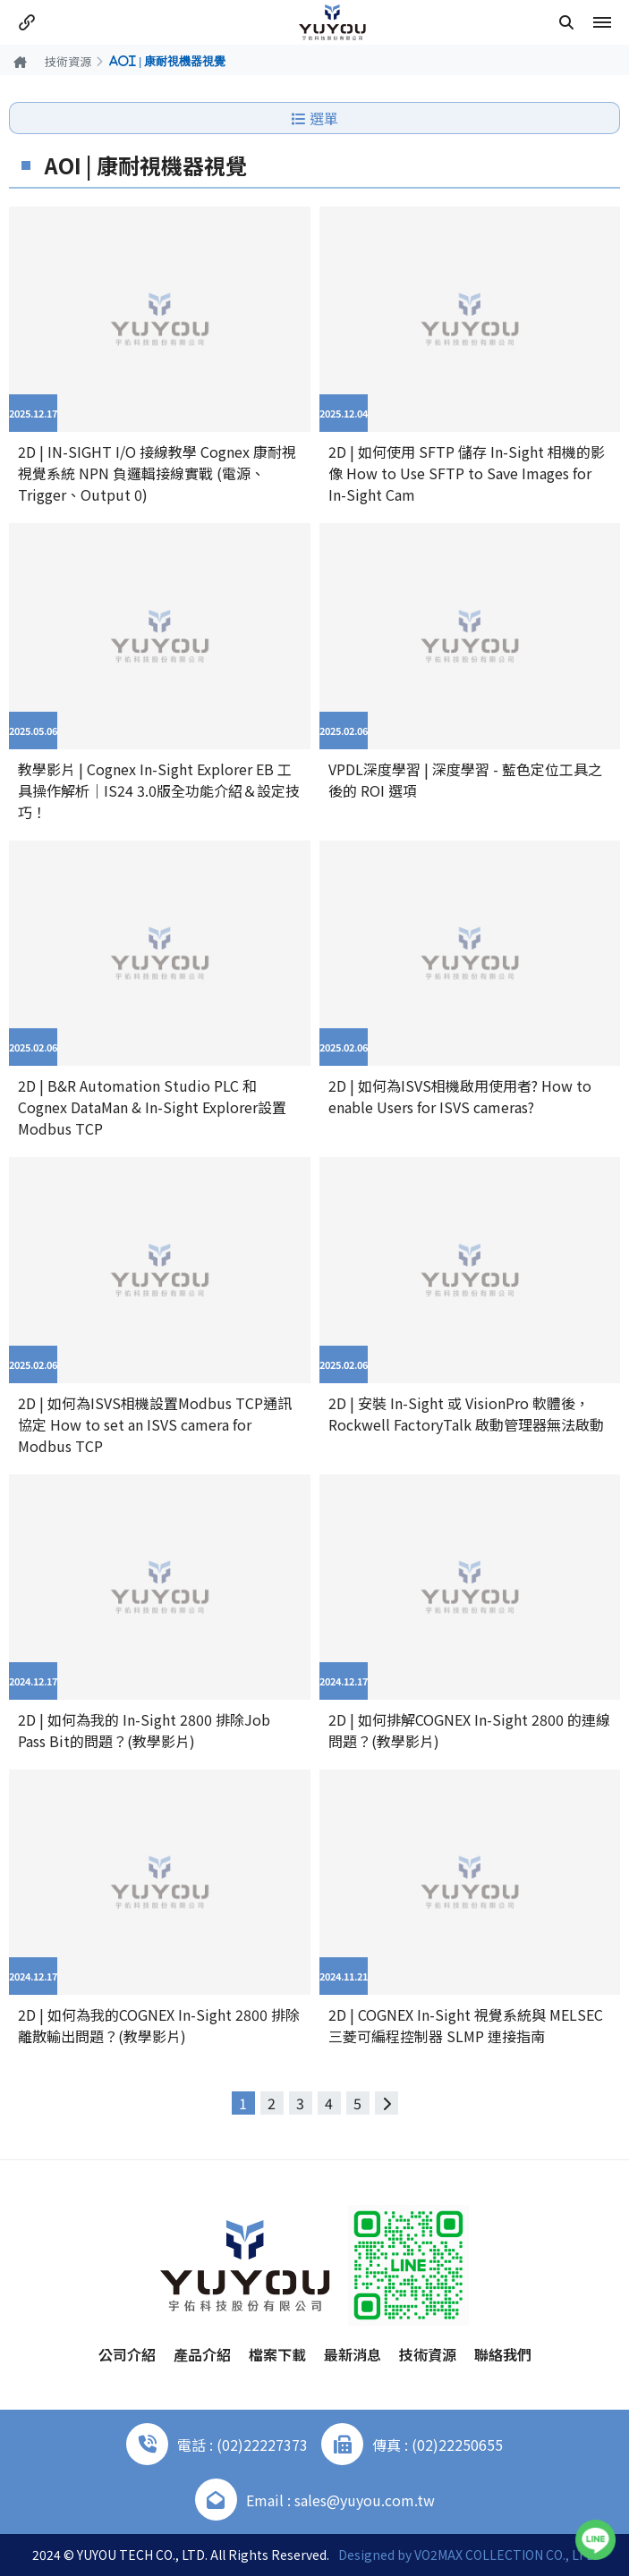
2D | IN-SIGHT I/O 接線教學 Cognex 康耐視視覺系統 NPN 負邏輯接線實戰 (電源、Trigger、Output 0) (157, 473)
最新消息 (352, 2354)
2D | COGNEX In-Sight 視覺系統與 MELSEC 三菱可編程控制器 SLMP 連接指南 (465, 2025)
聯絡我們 (502, 2354)
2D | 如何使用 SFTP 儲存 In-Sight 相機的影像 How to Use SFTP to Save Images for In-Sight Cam (466, 473)
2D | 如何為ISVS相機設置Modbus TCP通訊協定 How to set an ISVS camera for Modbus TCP (155, 1424)
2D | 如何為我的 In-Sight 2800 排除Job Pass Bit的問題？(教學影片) (144, 1730)
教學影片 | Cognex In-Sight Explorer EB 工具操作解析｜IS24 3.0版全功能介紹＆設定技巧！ (159, 790)
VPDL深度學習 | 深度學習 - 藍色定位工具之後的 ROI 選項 (465, 779)
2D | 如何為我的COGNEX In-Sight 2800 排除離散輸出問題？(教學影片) (159, 2025)
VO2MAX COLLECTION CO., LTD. (506, 2554)
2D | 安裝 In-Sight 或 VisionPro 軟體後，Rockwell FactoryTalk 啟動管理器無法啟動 (466, 1413)
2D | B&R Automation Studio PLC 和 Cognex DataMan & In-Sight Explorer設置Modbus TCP (152, 1107)
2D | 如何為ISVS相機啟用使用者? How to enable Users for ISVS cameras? (459, 1096)
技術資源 (68, 61)
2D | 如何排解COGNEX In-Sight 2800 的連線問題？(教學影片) (469, 1730)
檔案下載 (277, 2354)
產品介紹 (202, 2354)
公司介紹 (127, 2354)
